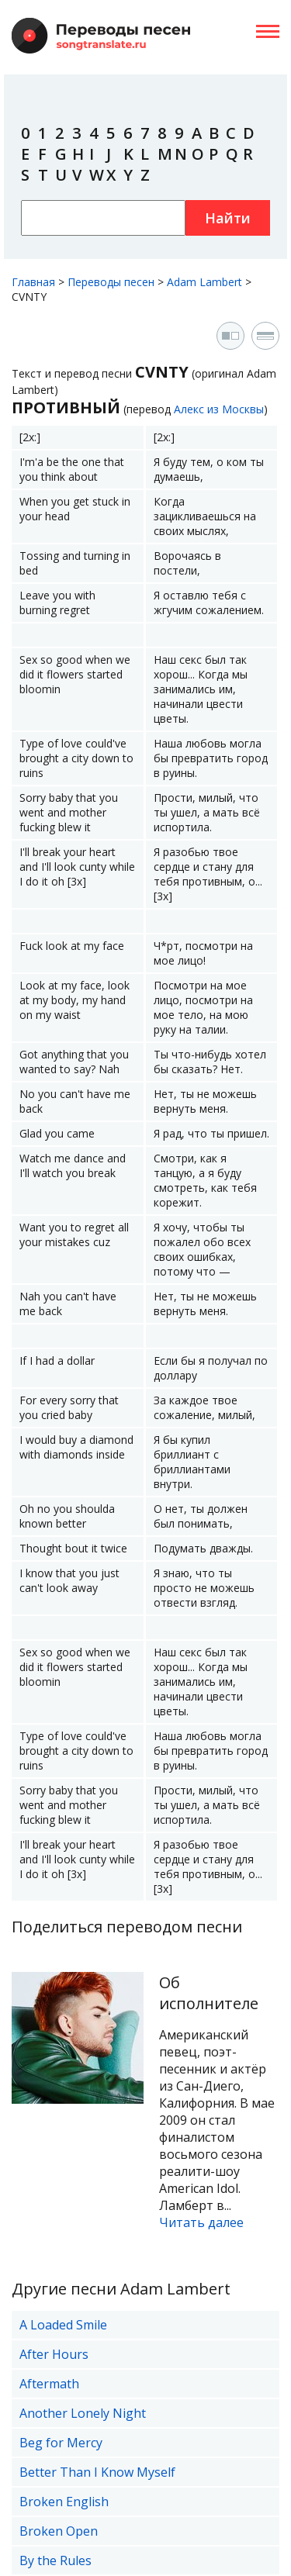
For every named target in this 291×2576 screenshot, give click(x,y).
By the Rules (55, 2560)
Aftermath (49, 2383)
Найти (228, 218)
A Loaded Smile (63, 2324)
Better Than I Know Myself (97, 2472)
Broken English (64, 2501)
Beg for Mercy (60, 2442)
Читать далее (201, 2222)
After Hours (53, 2354)
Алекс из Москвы (219, 409)
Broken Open (58, 2531)
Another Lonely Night (82, 2413)
